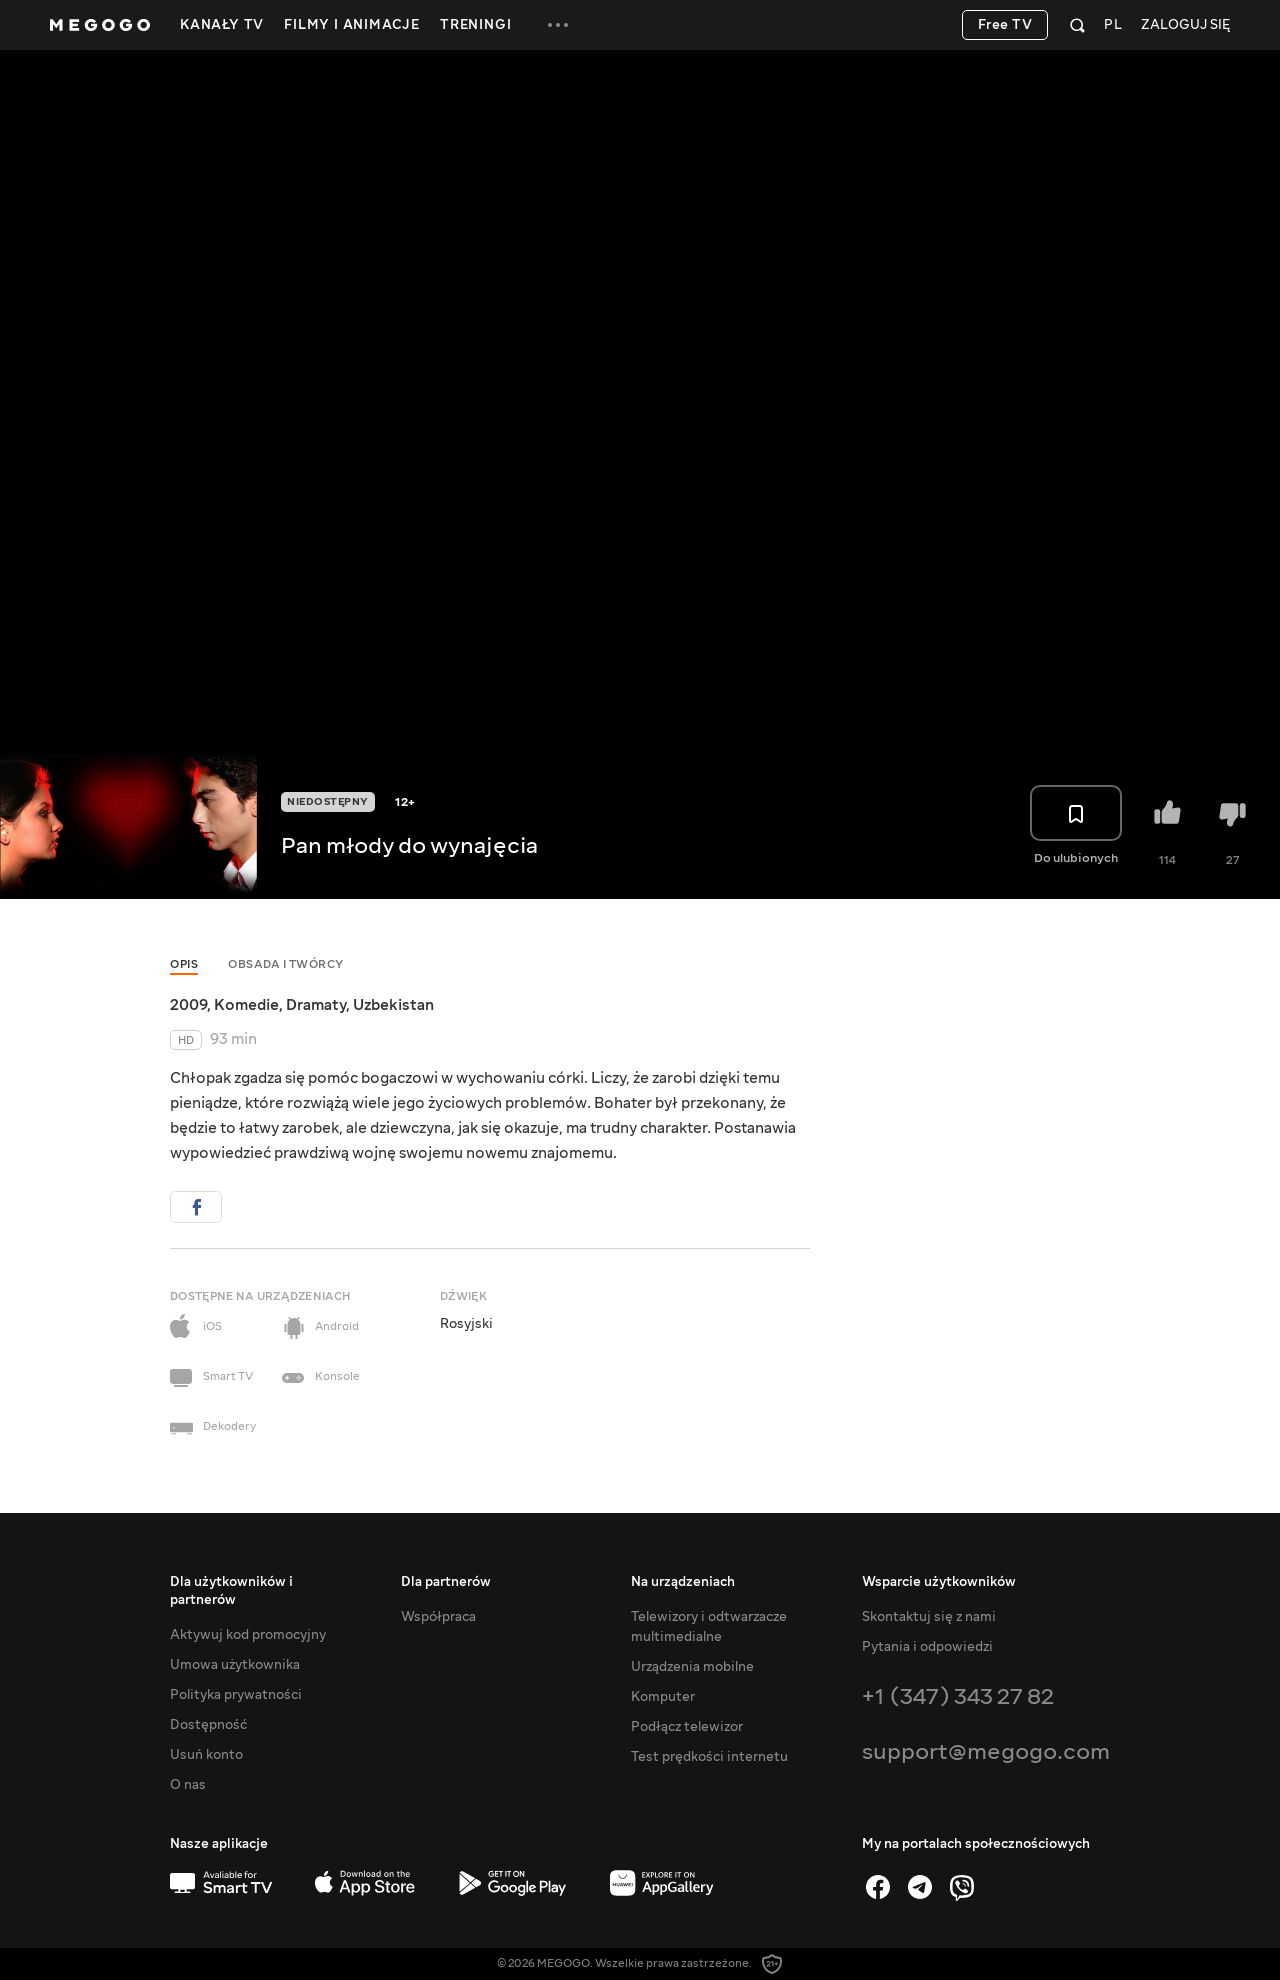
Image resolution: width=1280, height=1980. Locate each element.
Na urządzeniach (683, 1582)
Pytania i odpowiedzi (927, 1647)
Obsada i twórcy (286, 964)
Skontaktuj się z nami (929, 1617)
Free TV (1005, 25)
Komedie (246, 1005)
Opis (184, 964)
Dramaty (316, 1005)
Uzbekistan (393, 1005)
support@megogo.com (986, 1751)
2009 (188, 1005)
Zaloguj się (1185, 25)
